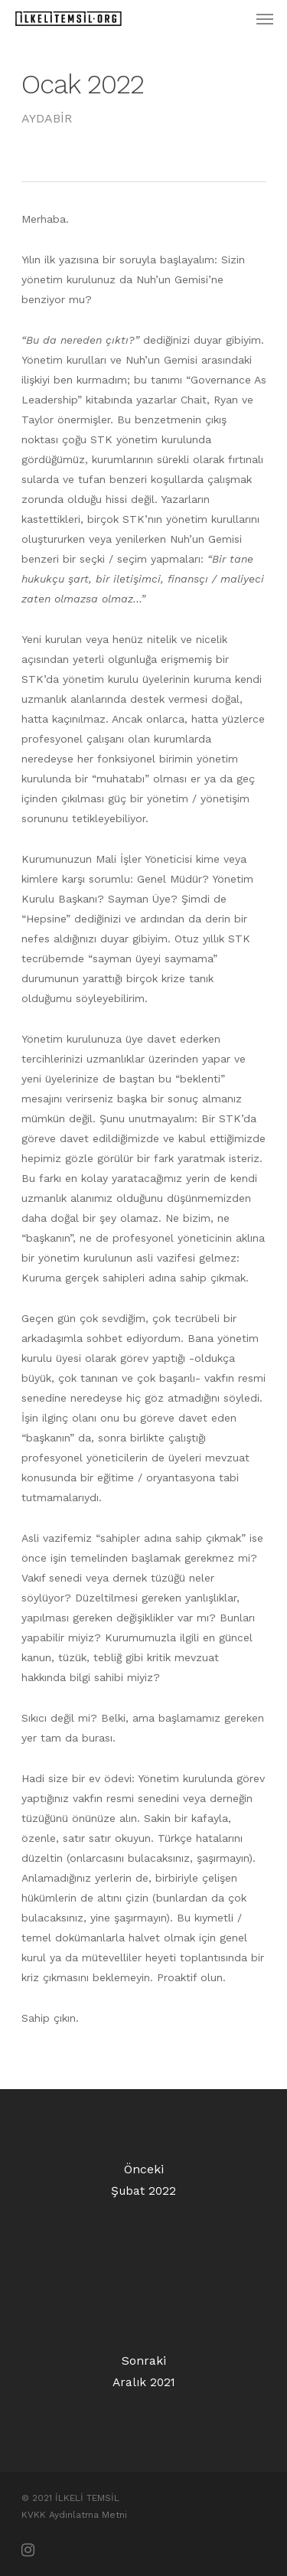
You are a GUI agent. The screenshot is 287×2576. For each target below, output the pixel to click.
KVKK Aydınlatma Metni (74, 2514)
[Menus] (264, 18)
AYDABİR (46, 118)
